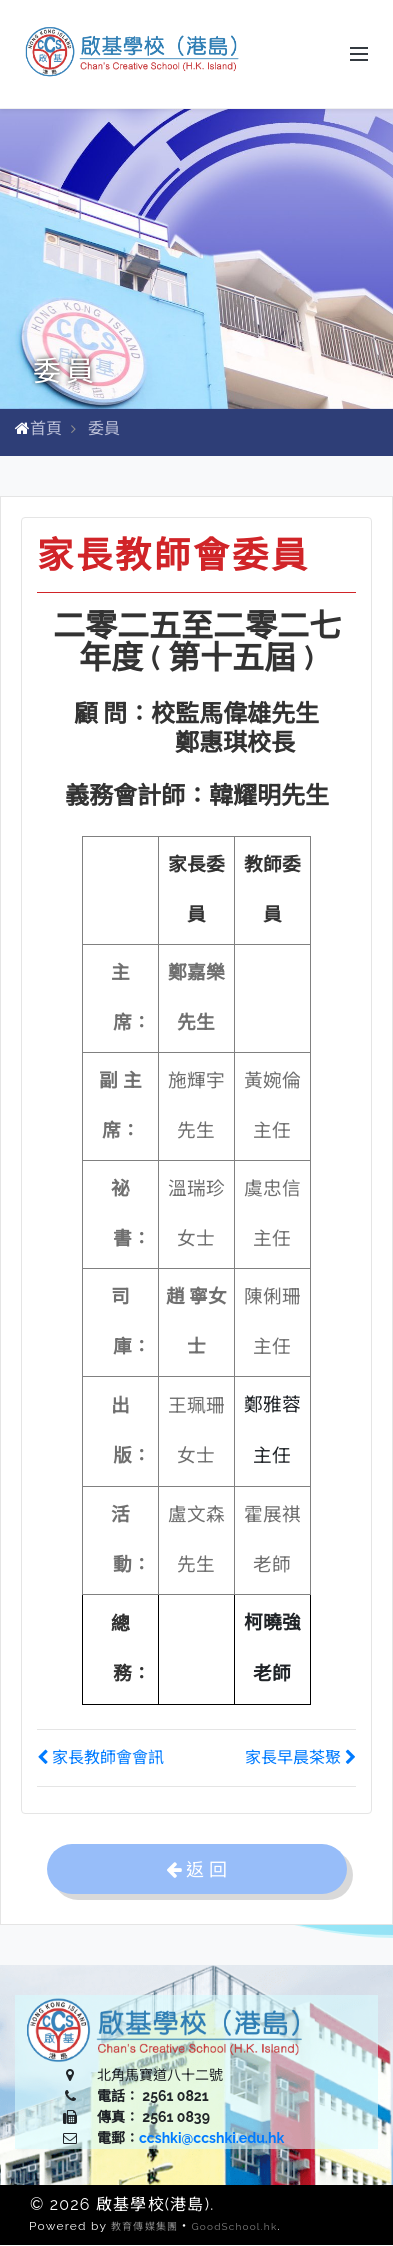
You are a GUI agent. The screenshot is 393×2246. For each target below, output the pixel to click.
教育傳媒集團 (144, 2227)
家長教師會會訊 (100, 1758)
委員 (104, 429)
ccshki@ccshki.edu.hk (211, 2139)
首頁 (46, 429)
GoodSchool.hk (234, 2227)
